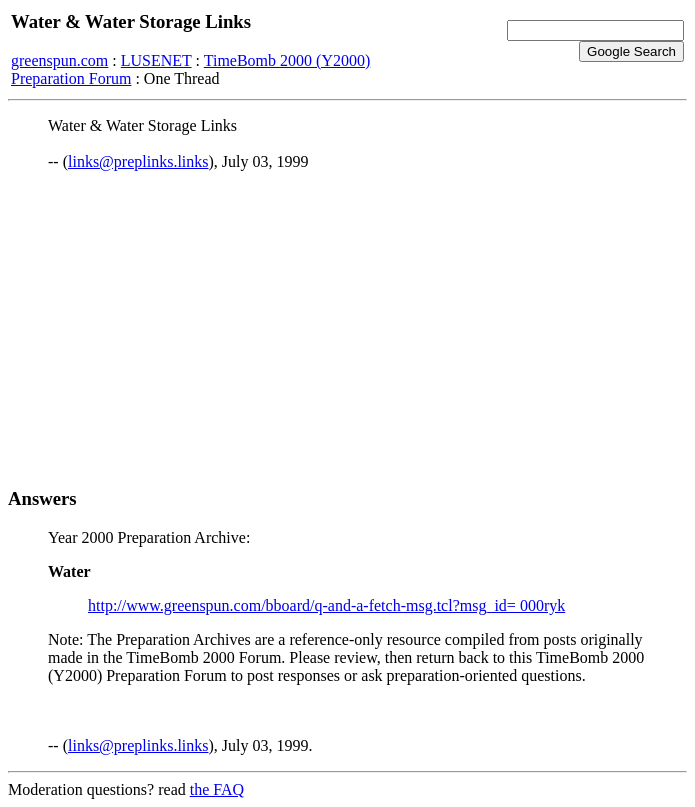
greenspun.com (59, 60)
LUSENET (156, 60)
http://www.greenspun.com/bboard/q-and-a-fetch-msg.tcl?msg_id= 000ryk (326, 605)
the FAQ (217, 789)
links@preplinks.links (138, 161)
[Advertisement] (347, 329)
